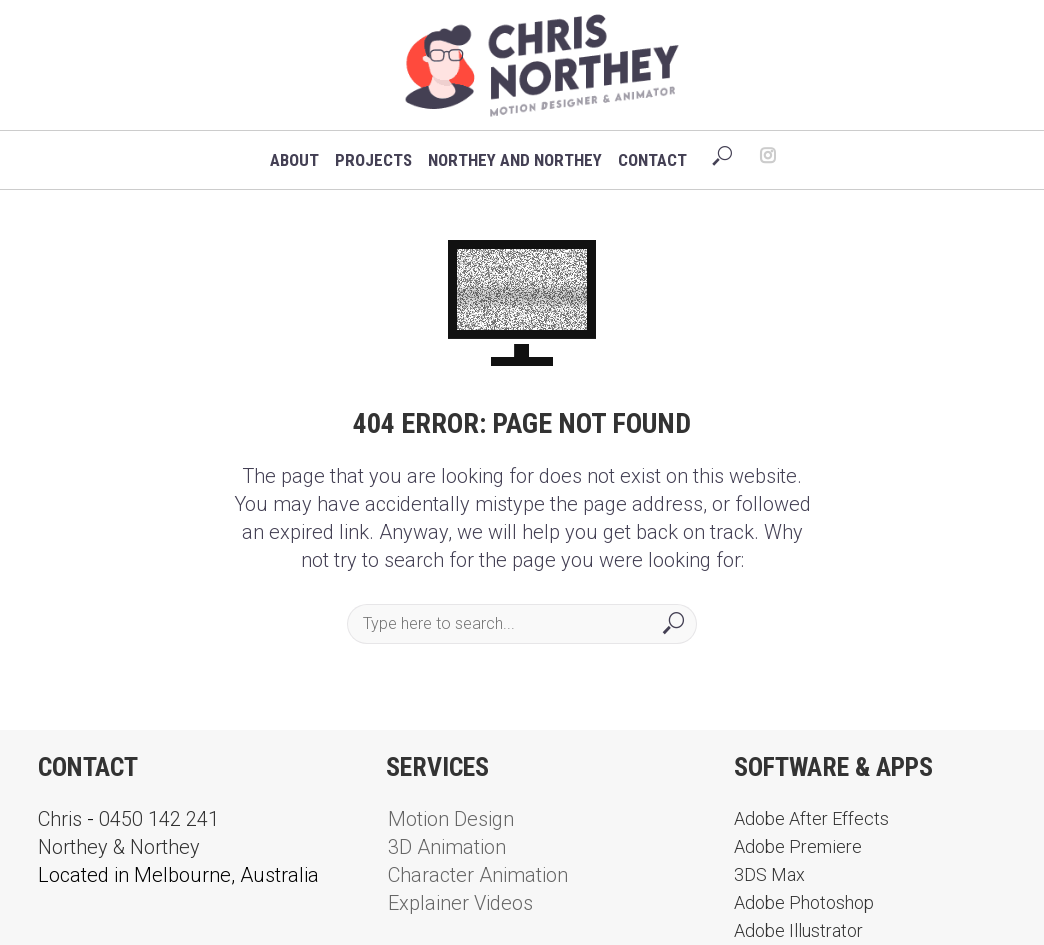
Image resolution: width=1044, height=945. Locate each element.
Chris (60, 819)
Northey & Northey (119, 847)
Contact (652, 160)
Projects (373, 160)
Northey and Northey (515, 160)
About (294, 160)
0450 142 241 (159, 819)
